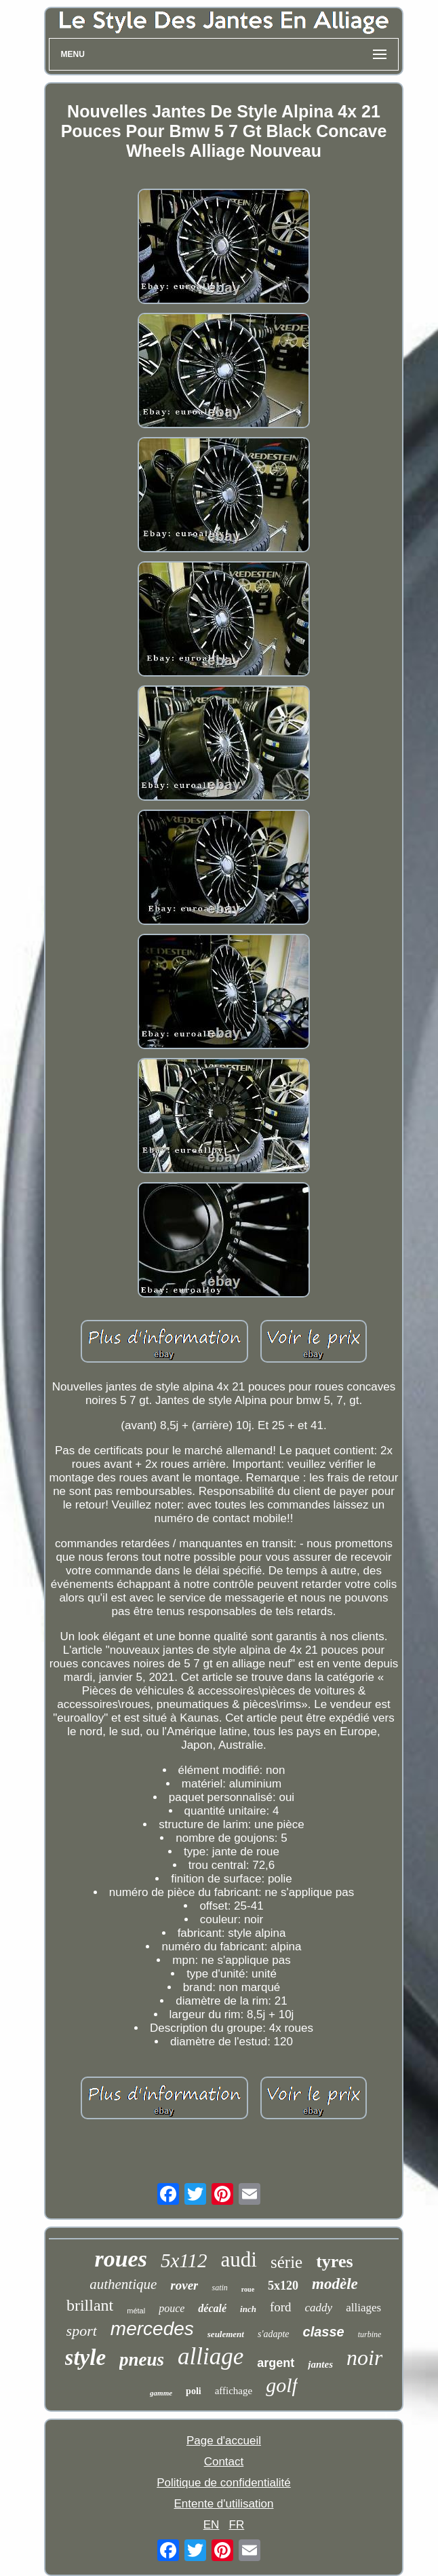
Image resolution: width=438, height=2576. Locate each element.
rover (184, 2285)
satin (219, 2287)
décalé (212, 2308)
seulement (225, 2334)
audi (239, 2259)
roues (120, 2258)
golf (282, 2385)
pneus (141, 2359)
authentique (123, 2284)
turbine (370, 2334)
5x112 (184, 2260)
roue (247, 2289)
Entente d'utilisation (224, 2503)
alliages (363, 2307)
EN (211, 2524)
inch (248, 2309)
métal (136, 2311)
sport (81, 2330)
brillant (89, 2305)
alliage (210, 2356)
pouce (171, 2308)
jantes (320, 2364)
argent (275, 2363)
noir (364, 2357)
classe (323, 2331)
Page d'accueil (223, 2440)
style (85, 2357)
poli (193, 2391)
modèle (335, 2283)
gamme (161, 2393)
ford (281, 2307)
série (286, 2262)
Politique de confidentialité (224, 2482)
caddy (319, 2307)
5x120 (283, 2285)
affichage (234, 2390)
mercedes (152, 2328)
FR (237, 2524)
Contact (224, 2461)
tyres (334, 2261)
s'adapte (274, 2334)
